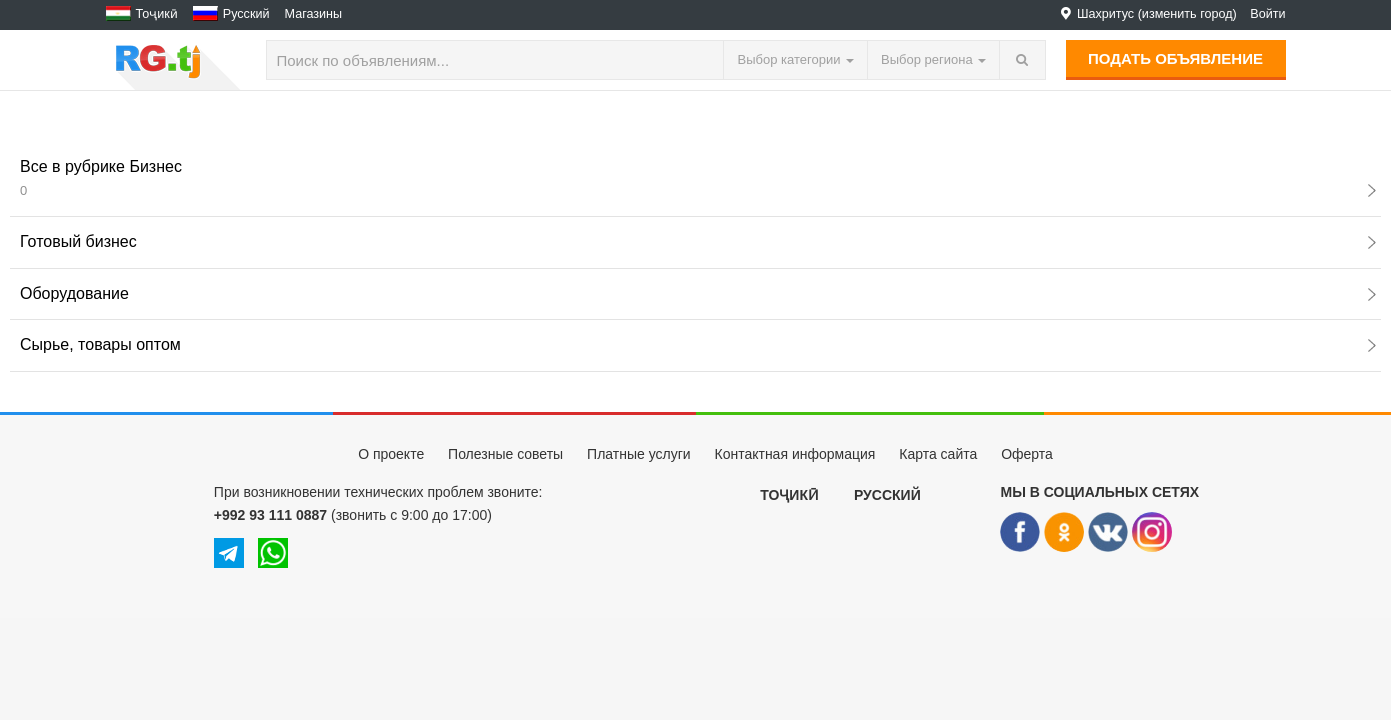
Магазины (314, 14)
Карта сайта (938, 454)
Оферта (1027, 454)
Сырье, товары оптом (698, 344)
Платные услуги (639, 454)
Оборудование (698, 293)
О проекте (391, 454)
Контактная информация (794, 454)
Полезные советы (505, 454)
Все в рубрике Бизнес (698, 178)
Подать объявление (1175, 58)
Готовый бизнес (698, 241)
